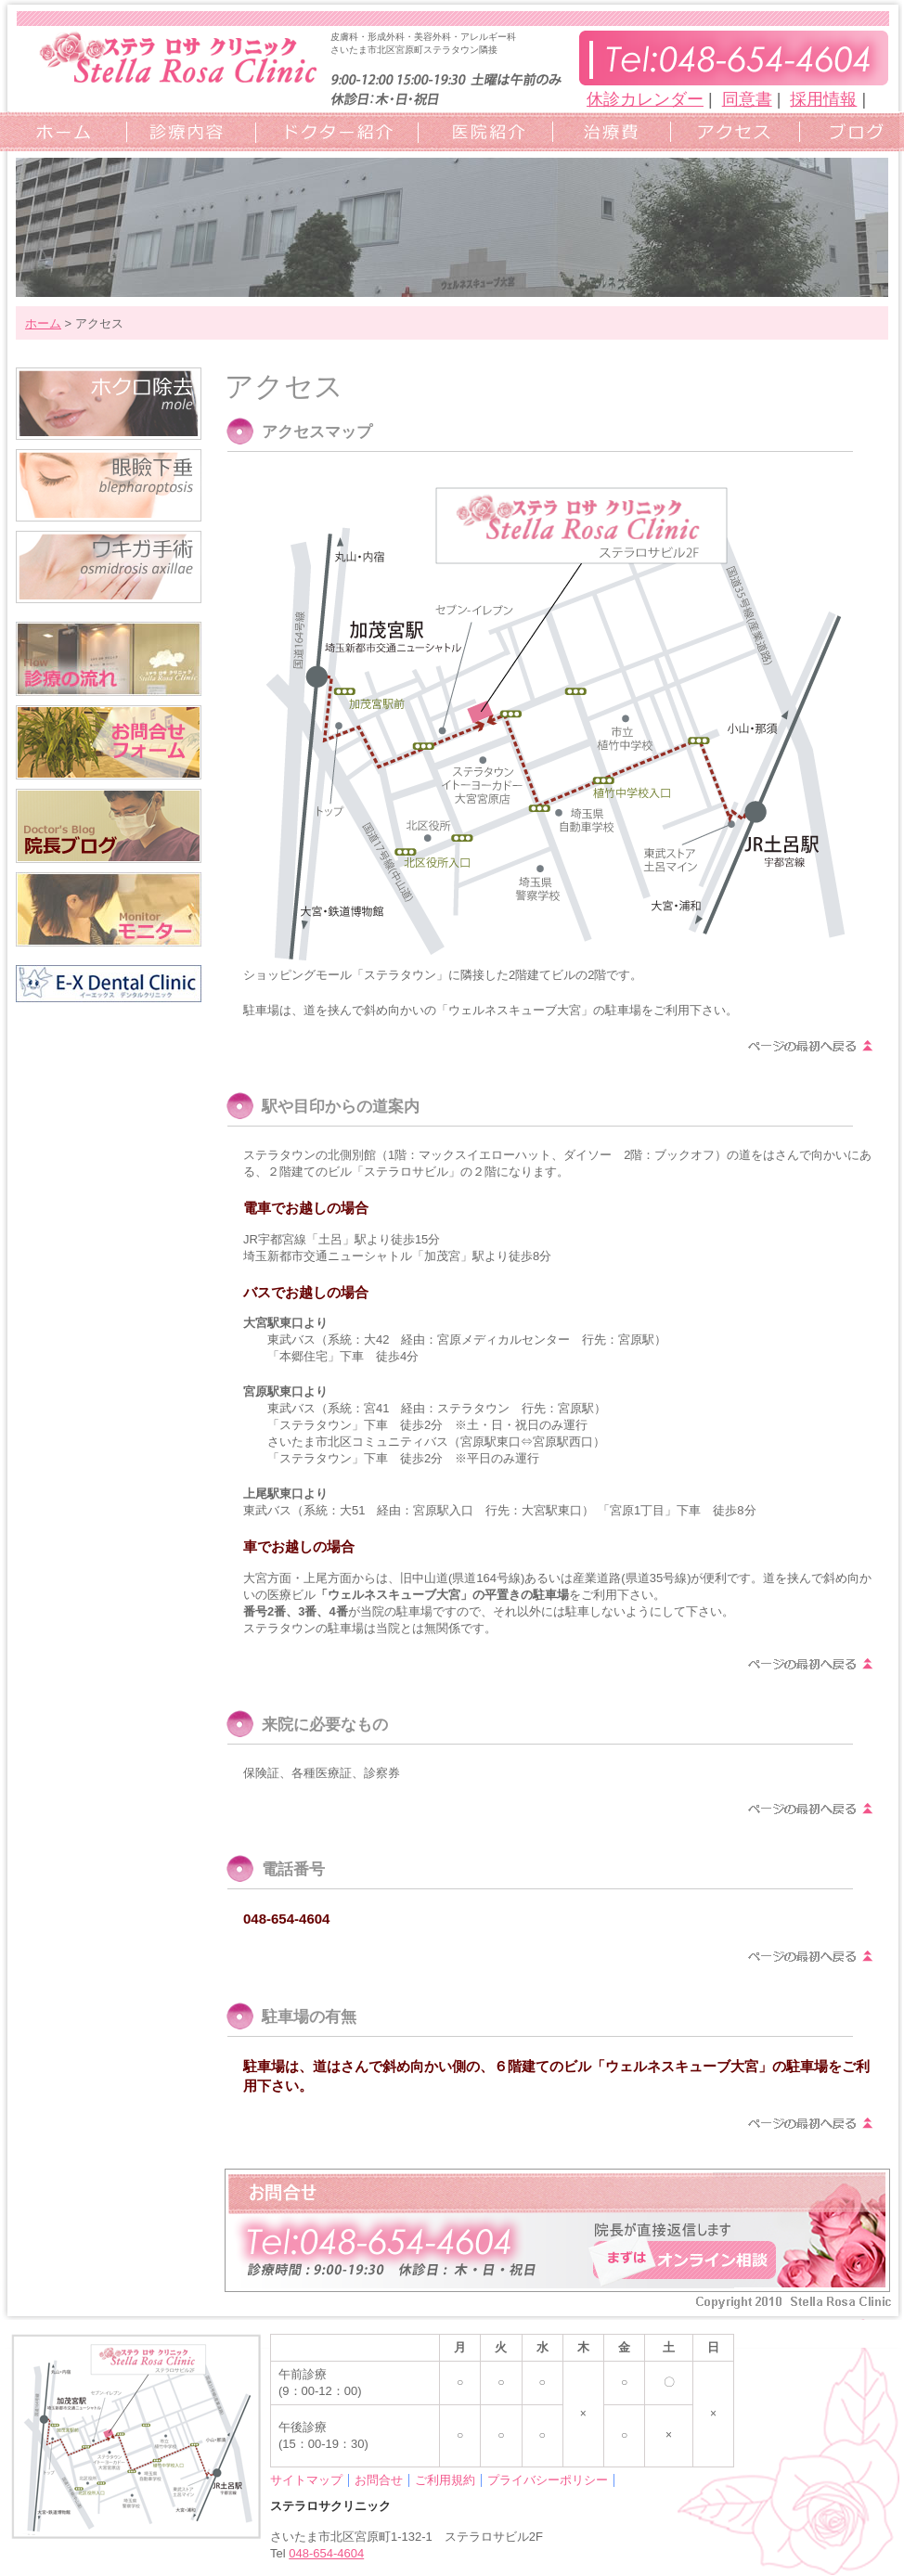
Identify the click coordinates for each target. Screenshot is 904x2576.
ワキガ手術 (108, 567)
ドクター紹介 (331, 131)
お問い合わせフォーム (557, 2230)
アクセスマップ (729, 131)
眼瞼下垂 (108, 485)
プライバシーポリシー (547, 2480)
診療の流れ (108, 659)
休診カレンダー (645, 99)
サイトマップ (306, 2480)
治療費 (606, 131)
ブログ (846, 131)
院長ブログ (108, 826)
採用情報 (823, 99)
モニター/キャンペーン (108, 909)
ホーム (63, 131)
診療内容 (186, 131)
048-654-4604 (326, 2553)
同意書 (747, 99)
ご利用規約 (445, 2480)
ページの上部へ (810, 1045)
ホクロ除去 (108, 403)
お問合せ (379, 2480)
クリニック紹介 (480, 131)
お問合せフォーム (108, 742)
